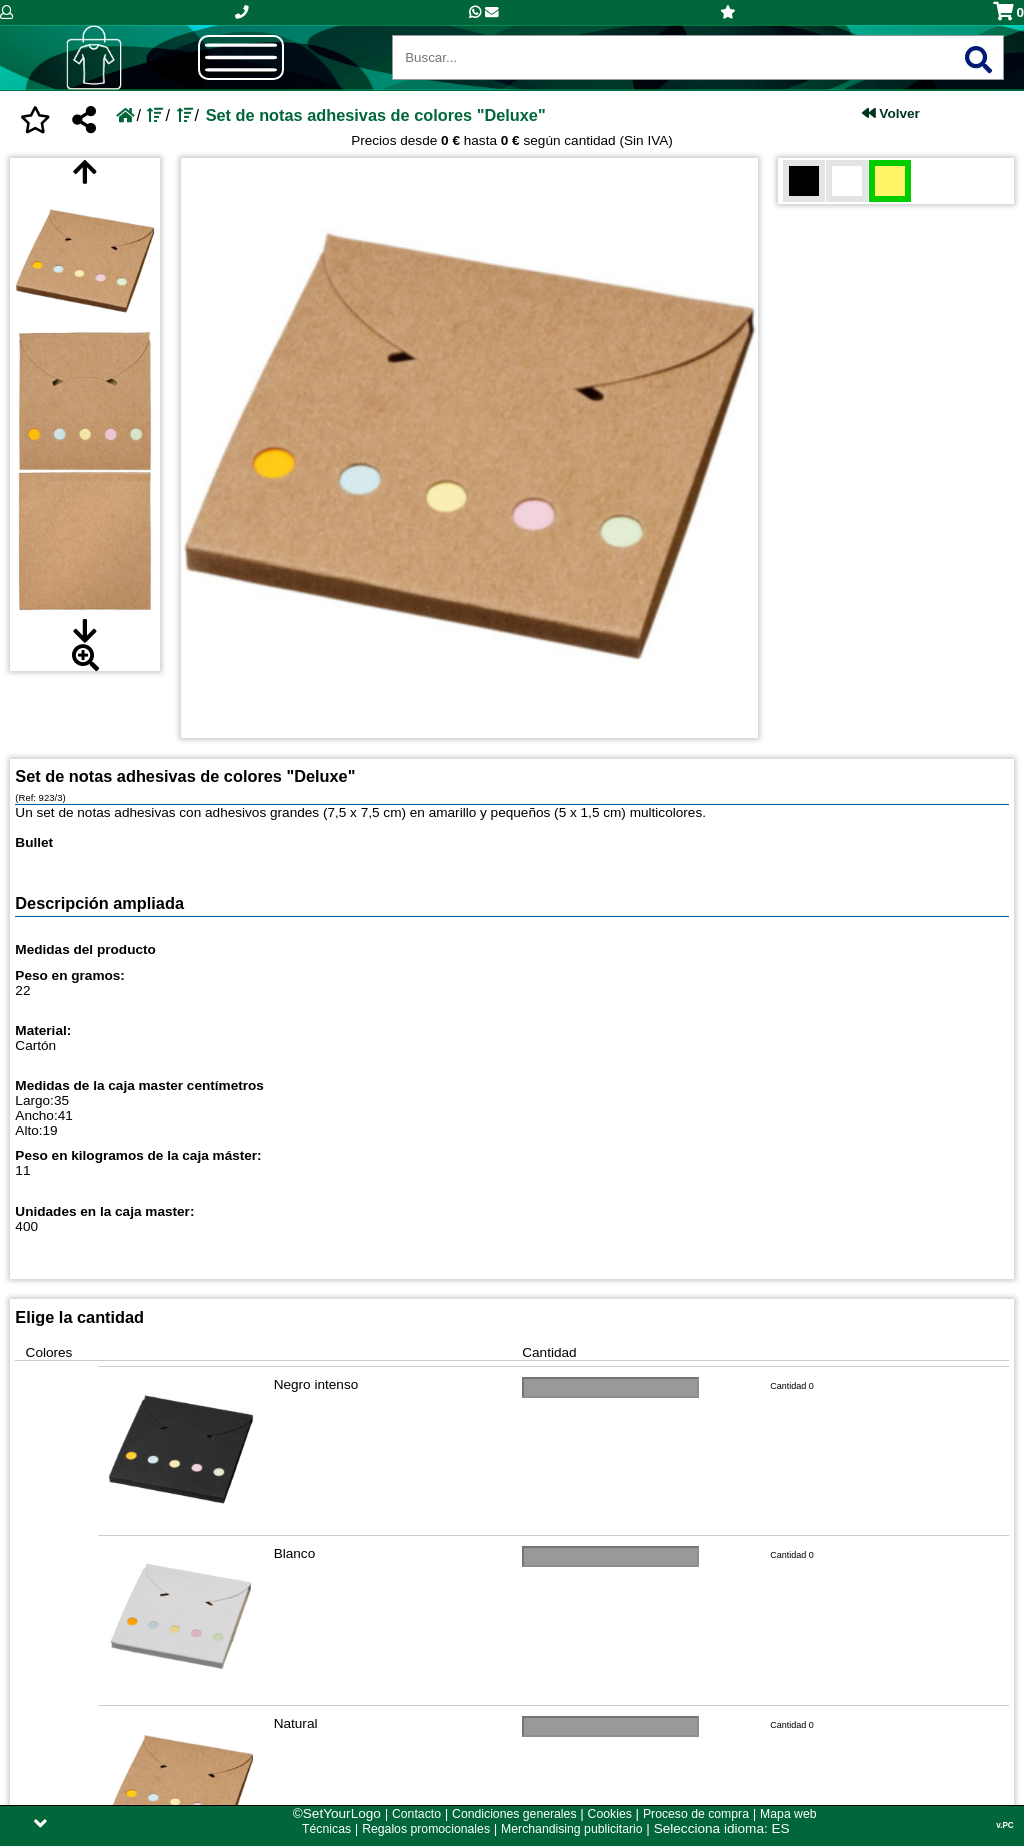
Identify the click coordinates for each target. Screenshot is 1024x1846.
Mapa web (788, 1814)
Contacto (416, 1814)
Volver (891, 113)
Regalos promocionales (426, 1829)
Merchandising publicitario (571, 1829)
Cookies (610, 1814)
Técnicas (326, 1829)
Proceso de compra (696, 1814)
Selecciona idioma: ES (722, 1828)
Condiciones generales (514, 1814)
